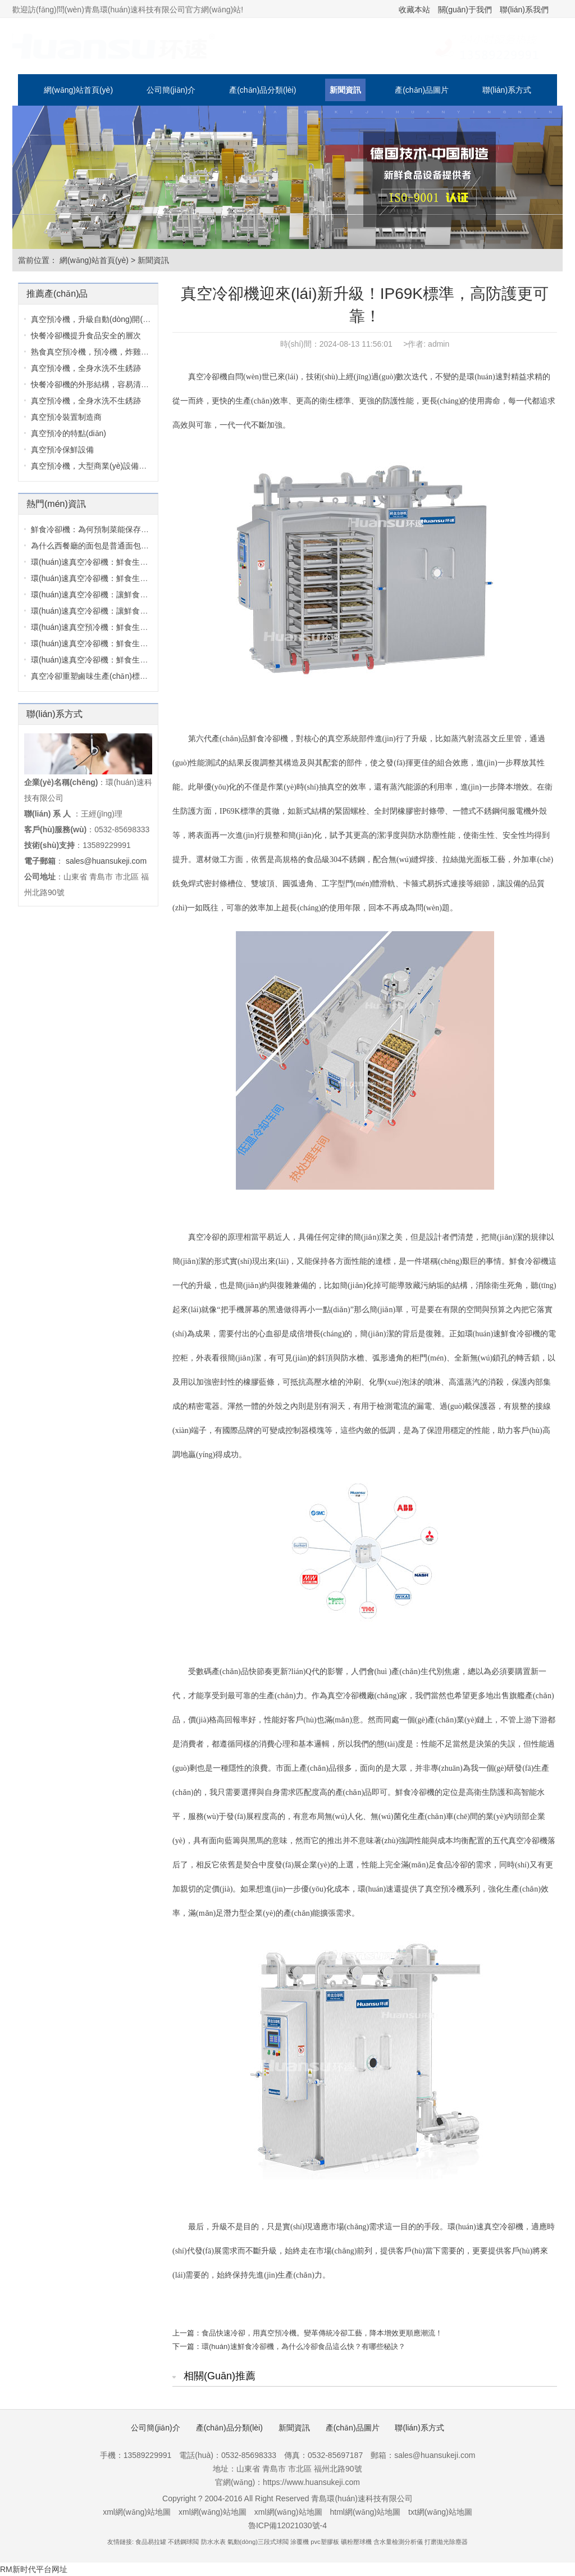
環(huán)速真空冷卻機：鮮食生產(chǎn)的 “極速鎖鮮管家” (132, 659)
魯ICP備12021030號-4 (287, 2525)
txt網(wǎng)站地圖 (440, 2511)
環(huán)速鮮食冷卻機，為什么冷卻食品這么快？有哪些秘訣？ (303, 2346)
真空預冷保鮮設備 (62, 449)
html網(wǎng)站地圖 (365, 2511)
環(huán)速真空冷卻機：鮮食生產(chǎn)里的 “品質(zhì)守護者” (140, 578)
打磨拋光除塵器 (446, 2541)
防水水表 (213, 2541)
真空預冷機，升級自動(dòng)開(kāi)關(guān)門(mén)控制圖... (137, 319)
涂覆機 (299, 2541)
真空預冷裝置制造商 (66, 416)
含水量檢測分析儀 (398, 2541)
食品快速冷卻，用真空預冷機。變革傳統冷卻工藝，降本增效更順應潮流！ (322, 2333)
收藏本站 (414, 9)
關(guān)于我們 (465, 9)
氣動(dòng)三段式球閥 (258, 2541)
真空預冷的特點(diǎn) (68, 433)
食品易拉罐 (150, 2541)
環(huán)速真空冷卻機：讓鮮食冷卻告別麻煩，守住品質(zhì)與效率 (148, 610)
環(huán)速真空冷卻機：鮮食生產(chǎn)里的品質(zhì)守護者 (136, 561)
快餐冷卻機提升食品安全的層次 (86, 335)
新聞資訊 (345, 89)
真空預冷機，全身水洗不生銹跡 (86, 400)
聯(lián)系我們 (524, 9)
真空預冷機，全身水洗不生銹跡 (86, 368)
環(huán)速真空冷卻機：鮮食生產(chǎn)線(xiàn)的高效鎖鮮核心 (142, 643)
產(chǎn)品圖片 (422, 89)
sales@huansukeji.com (106, 860)
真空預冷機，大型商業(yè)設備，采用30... (104, 465)
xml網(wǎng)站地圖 (137, 2511)
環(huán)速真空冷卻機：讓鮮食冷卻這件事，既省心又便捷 (132, 594)
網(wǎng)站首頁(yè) (78, 89)
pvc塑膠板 (325, 2541)
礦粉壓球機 (356, 2541)
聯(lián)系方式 (506, 89)
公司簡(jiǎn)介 (171, 89)
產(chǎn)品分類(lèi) (262, 89)
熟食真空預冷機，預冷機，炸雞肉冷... (97, 351)
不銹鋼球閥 (183, 2541)
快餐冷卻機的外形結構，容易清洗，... (97, 384)
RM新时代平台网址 (33, 2569)
